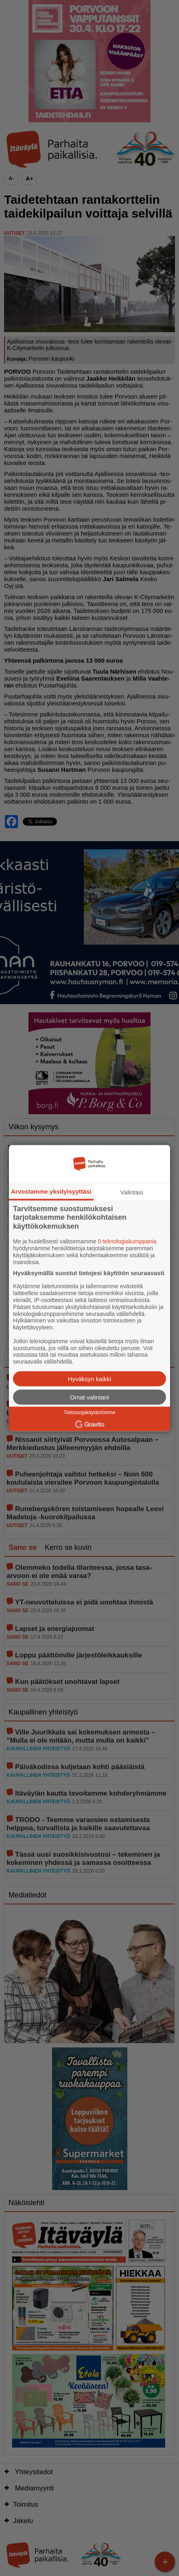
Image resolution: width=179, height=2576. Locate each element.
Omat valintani (89, 1397)
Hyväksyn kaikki (89, 1378)
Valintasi (131, 1191)
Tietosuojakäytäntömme (90, 1412)
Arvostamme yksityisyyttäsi (51, 1191)
